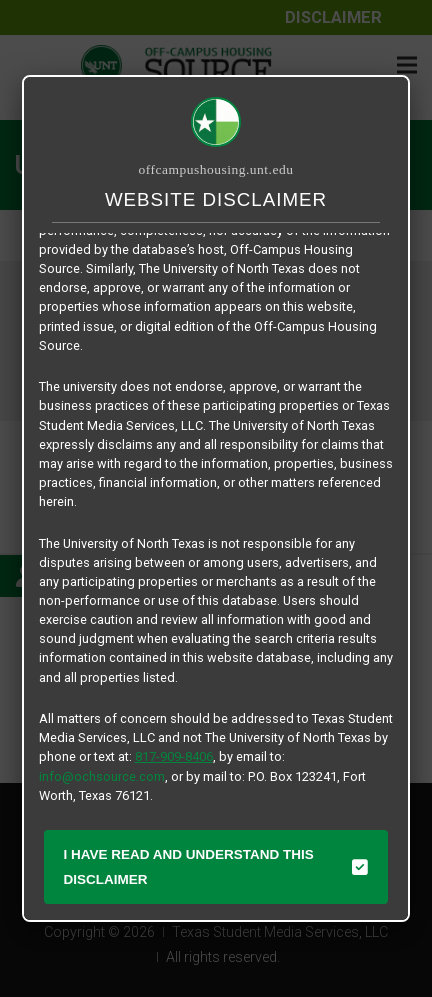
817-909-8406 (174, 756)
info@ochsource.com (102, 776)
